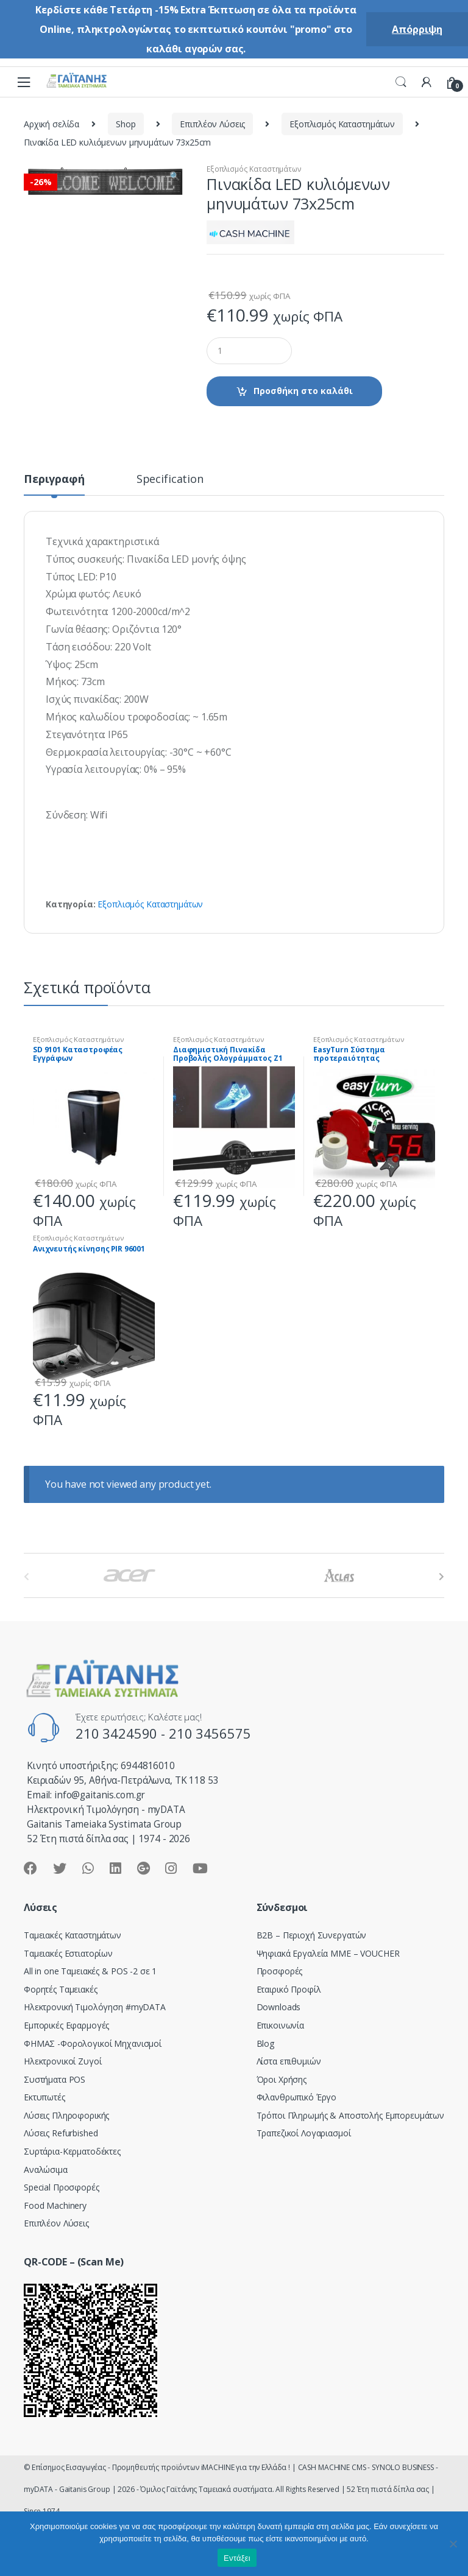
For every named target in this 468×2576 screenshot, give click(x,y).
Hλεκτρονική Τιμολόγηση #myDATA (95, 2007)
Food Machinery (55, 2205)
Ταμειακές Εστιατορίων (68, 1953)
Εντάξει (237, 2558)
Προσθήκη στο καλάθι (303, 390)
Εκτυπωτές (44, 2097)
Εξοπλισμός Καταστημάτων (342, 124)
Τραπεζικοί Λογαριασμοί (304, 2133)
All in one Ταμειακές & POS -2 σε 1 (90, 1971)
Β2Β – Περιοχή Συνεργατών (312, 1935)
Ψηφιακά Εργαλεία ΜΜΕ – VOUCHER (328, 1953)
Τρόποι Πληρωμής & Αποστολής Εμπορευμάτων (350, 2115)
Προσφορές (280, 1971)
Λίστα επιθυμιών (289, 2061)
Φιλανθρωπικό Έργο (297, 2097)
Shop (125, 124)
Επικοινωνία (280, 2025)
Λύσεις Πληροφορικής (66, 2115)
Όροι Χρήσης (282, 2079)
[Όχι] (453, 2544)
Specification (170, 479)
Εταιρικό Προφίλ (289, 1989)
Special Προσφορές (61, 2187)
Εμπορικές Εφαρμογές (66, 2025)
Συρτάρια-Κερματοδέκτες (72, 2151)
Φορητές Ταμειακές (61, 1989)
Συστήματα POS (54, 2079)
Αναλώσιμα (46, 2169)
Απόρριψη (417, 29)
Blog (265, 2043)
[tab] (54, 484)
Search (401, 82)
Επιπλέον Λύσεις (212, 124)
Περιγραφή (54, 479)
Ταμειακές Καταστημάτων (72, 1935)
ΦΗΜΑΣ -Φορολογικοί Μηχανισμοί (92, 2043)
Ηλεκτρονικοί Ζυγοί (62, 2061)
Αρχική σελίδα (51, 124)
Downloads (279, 2007)
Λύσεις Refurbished (61, 2133)
